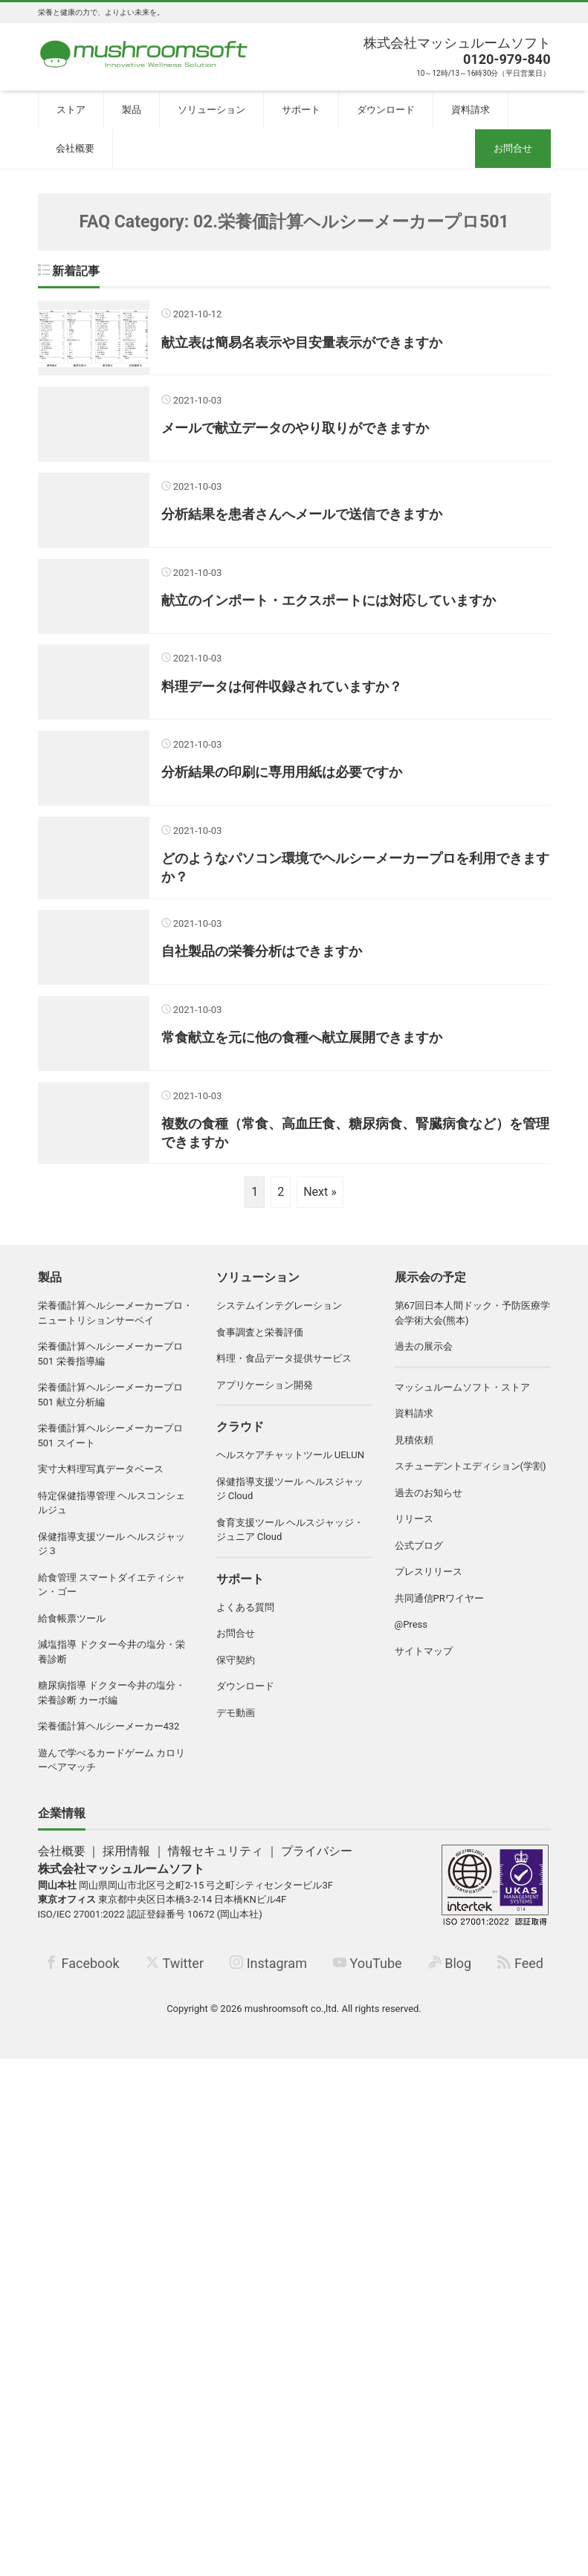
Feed (520, 1973)
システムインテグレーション (279, 1315)
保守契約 (235, 1668)
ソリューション (211, 109)
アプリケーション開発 (264, 1393)
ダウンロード (386, 109)
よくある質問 (245, 1616)
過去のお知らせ (428, 1501)
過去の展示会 (424, 1356)
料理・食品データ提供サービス (284, 1367)
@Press (411, 1634)
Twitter (175, 1973)
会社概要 (75, 148)
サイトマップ (424, 1660)
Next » (320, 1201)
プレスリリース (428, 1581)
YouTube (367, 1973)
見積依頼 (414, 1448)
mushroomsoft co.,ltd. (292, 2017)
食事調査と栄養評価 (259, 1341)
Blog (449, 1973)
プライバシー (316, 1860)
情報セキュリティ (215, 1860)
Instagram (268, 1973)
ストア (70, 109)
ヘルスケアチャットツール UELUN (290, 1464)
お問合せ (513, 148)
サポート (301, 109)
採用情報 (126, 1860)
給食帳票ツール (72, 1627)
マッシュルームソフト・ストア (462, 1396)
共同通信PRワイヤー (439, 1607)
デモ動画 (235, 1721)
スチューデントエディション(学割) (470, 1475)
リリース (414, 1528)
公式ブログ (419, 1554)
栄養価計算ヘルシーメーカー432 (109, 1735)
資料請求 (470, 109)
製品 (131, 109)
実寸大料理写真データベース (101, 1478)
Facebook (82, 1973)
